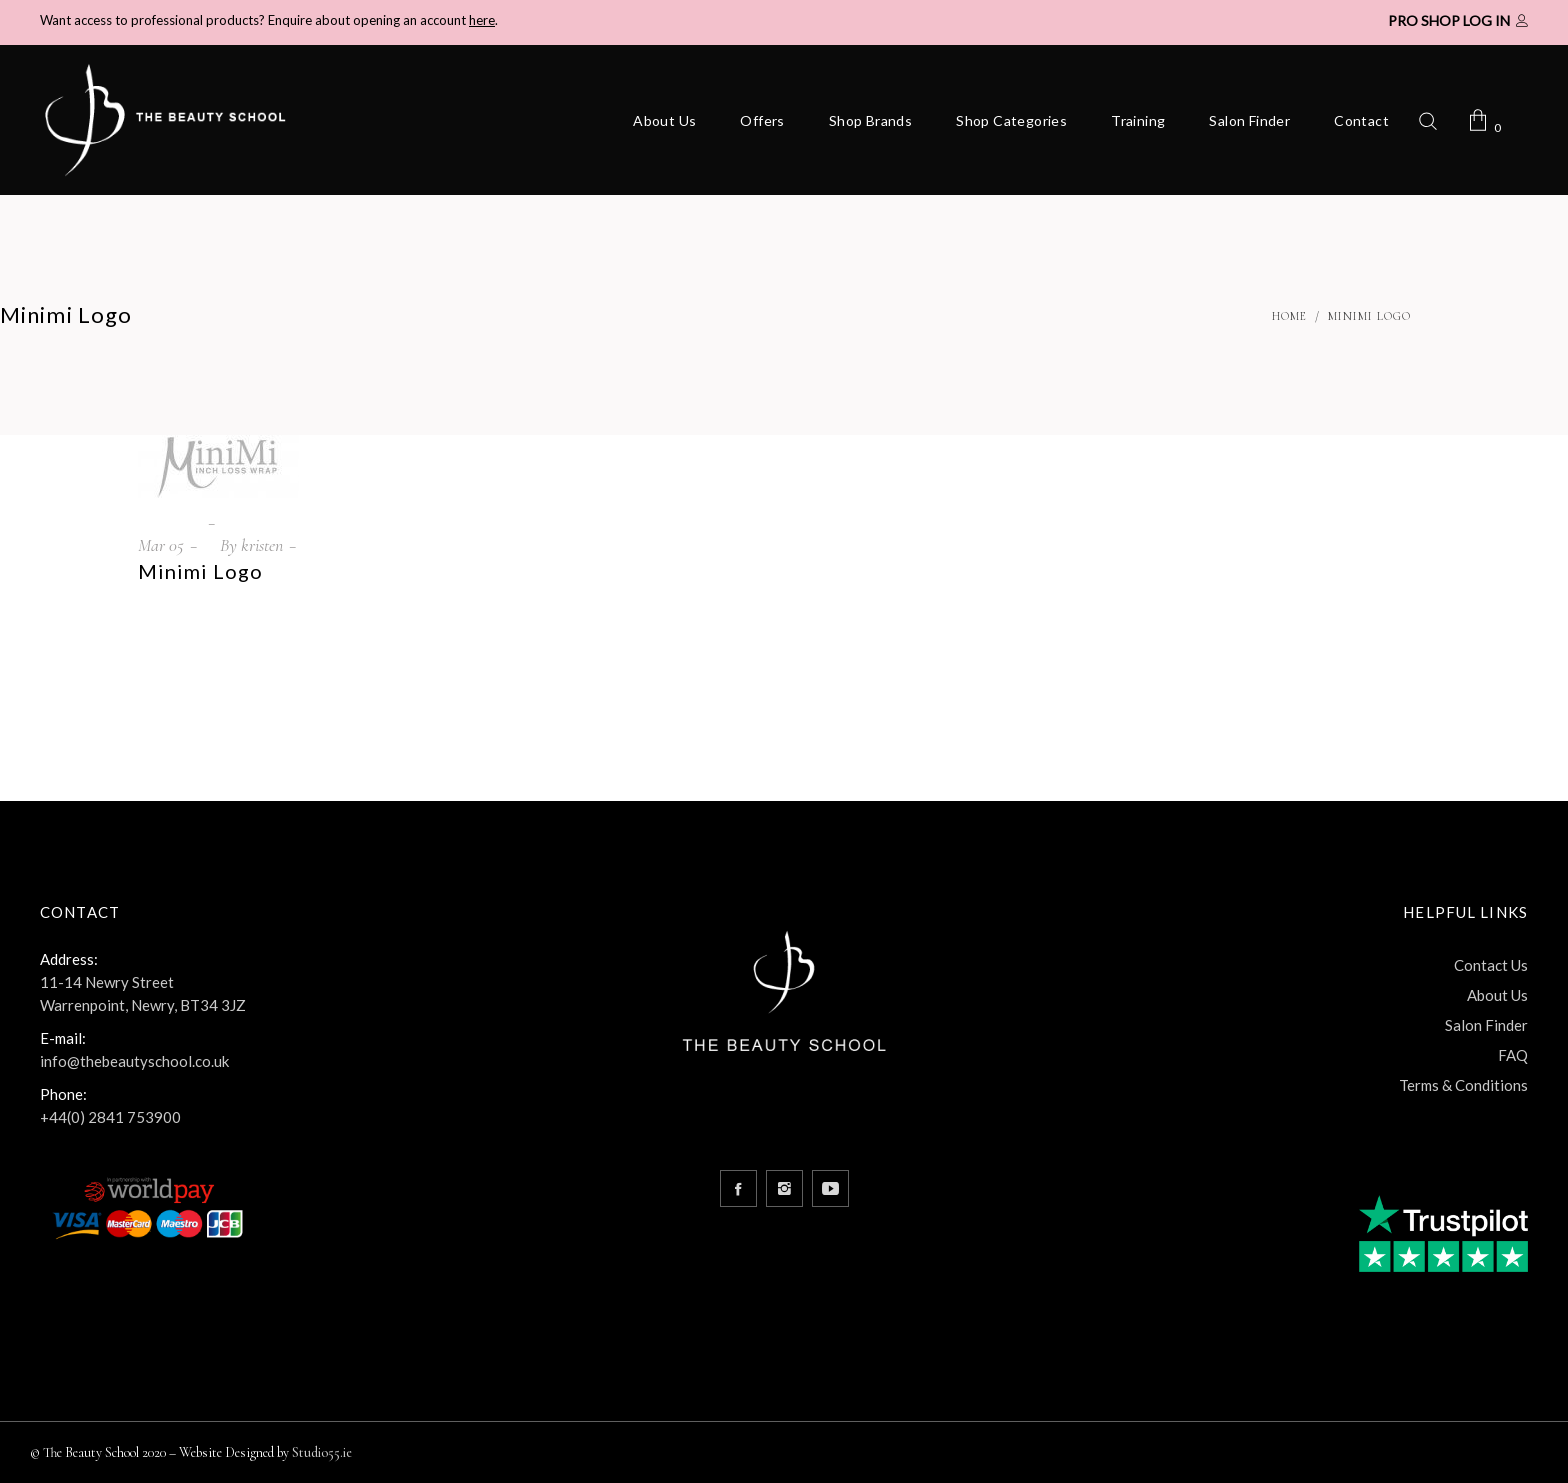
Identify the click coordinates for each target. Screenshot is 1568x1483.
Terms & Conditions (1463, 1085)
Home (1289, 316)
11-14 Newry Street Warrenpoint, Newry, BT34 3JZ (143, 993)
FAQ (1513, 1055)
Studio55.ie (322, 1452)
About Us (1497, 995)
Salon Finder (1486, 1025)
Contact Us (1491, 965)
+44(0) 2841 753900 (110, 1117)
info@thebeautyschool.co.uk (134, 1061)
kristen (262, 545)
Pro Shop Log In (1449, 20)
